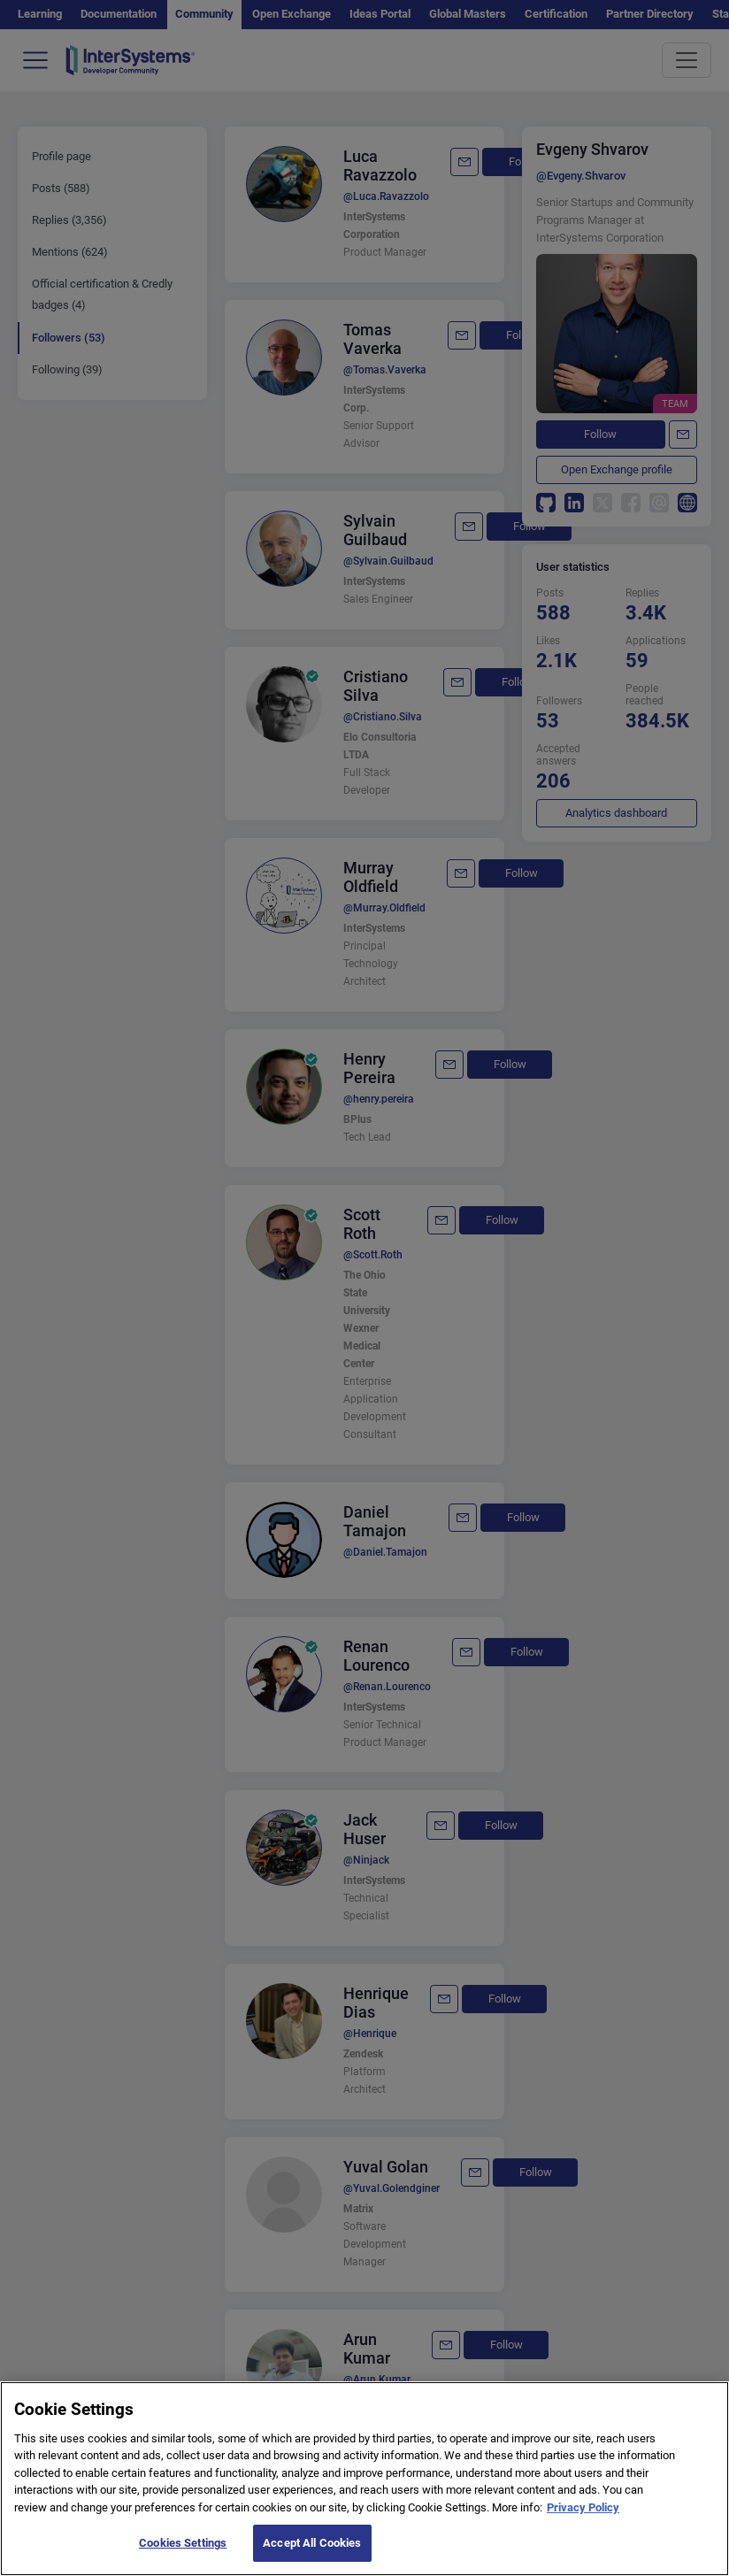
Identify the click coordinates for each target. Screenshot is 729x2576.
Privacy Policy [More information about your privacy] (583, 2512)
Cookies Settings (182, 2549)
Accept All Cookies (312, 2549)
